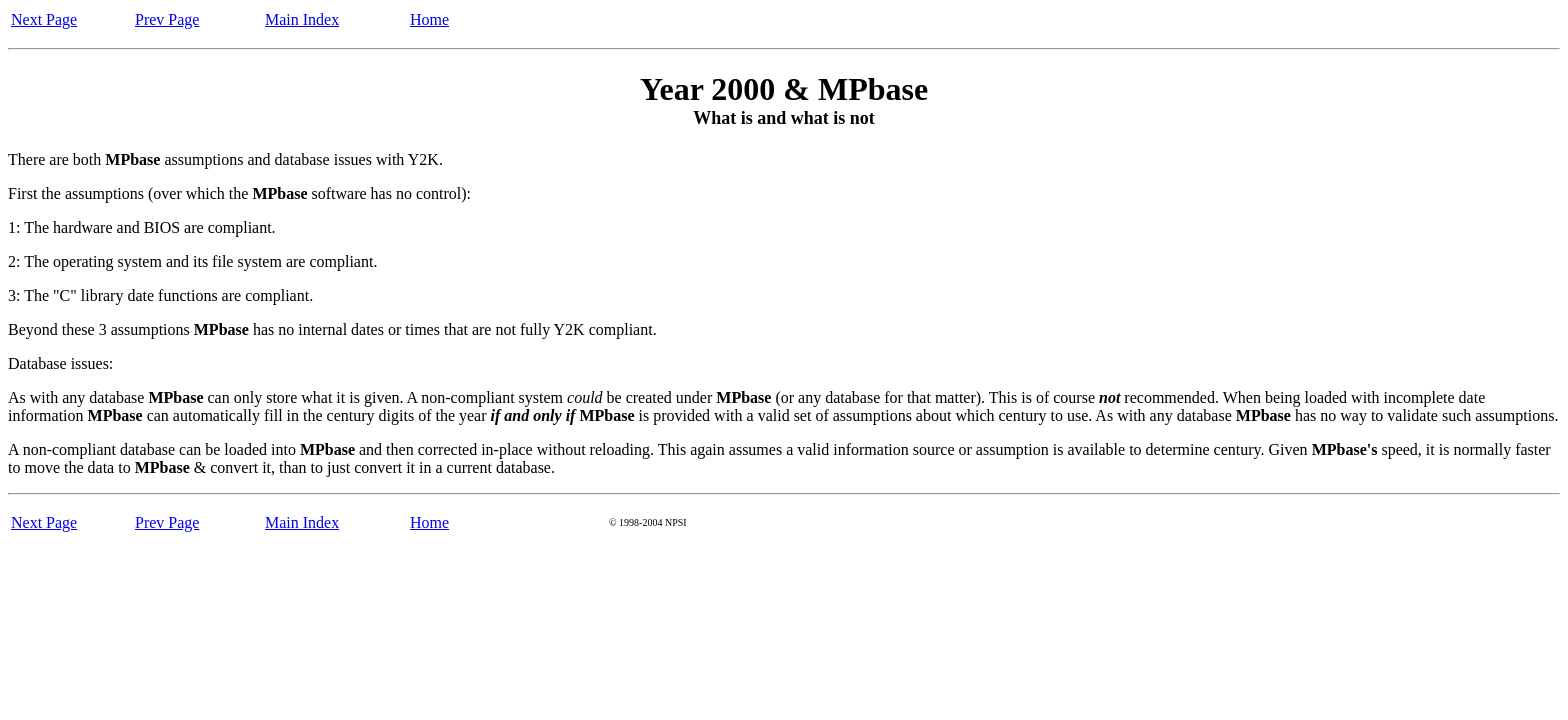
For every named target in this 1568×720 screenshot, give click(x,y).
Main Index (302, 19)
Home (429, 19)
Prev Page (167, 19)
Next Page (44, 19)
